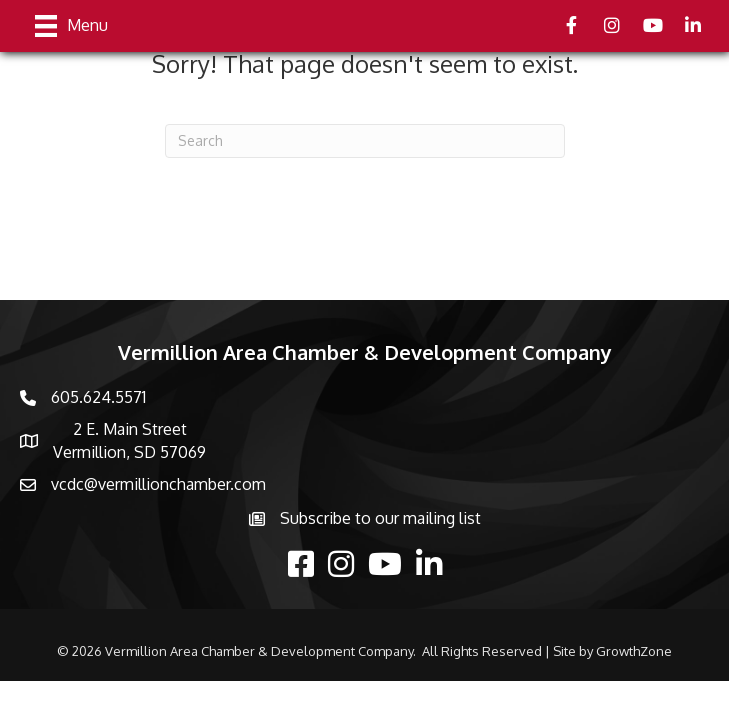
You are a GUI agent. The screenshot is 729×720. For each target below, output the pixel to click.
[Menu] (71, 26)
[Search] (365, 141)
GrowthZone (634, 651)
